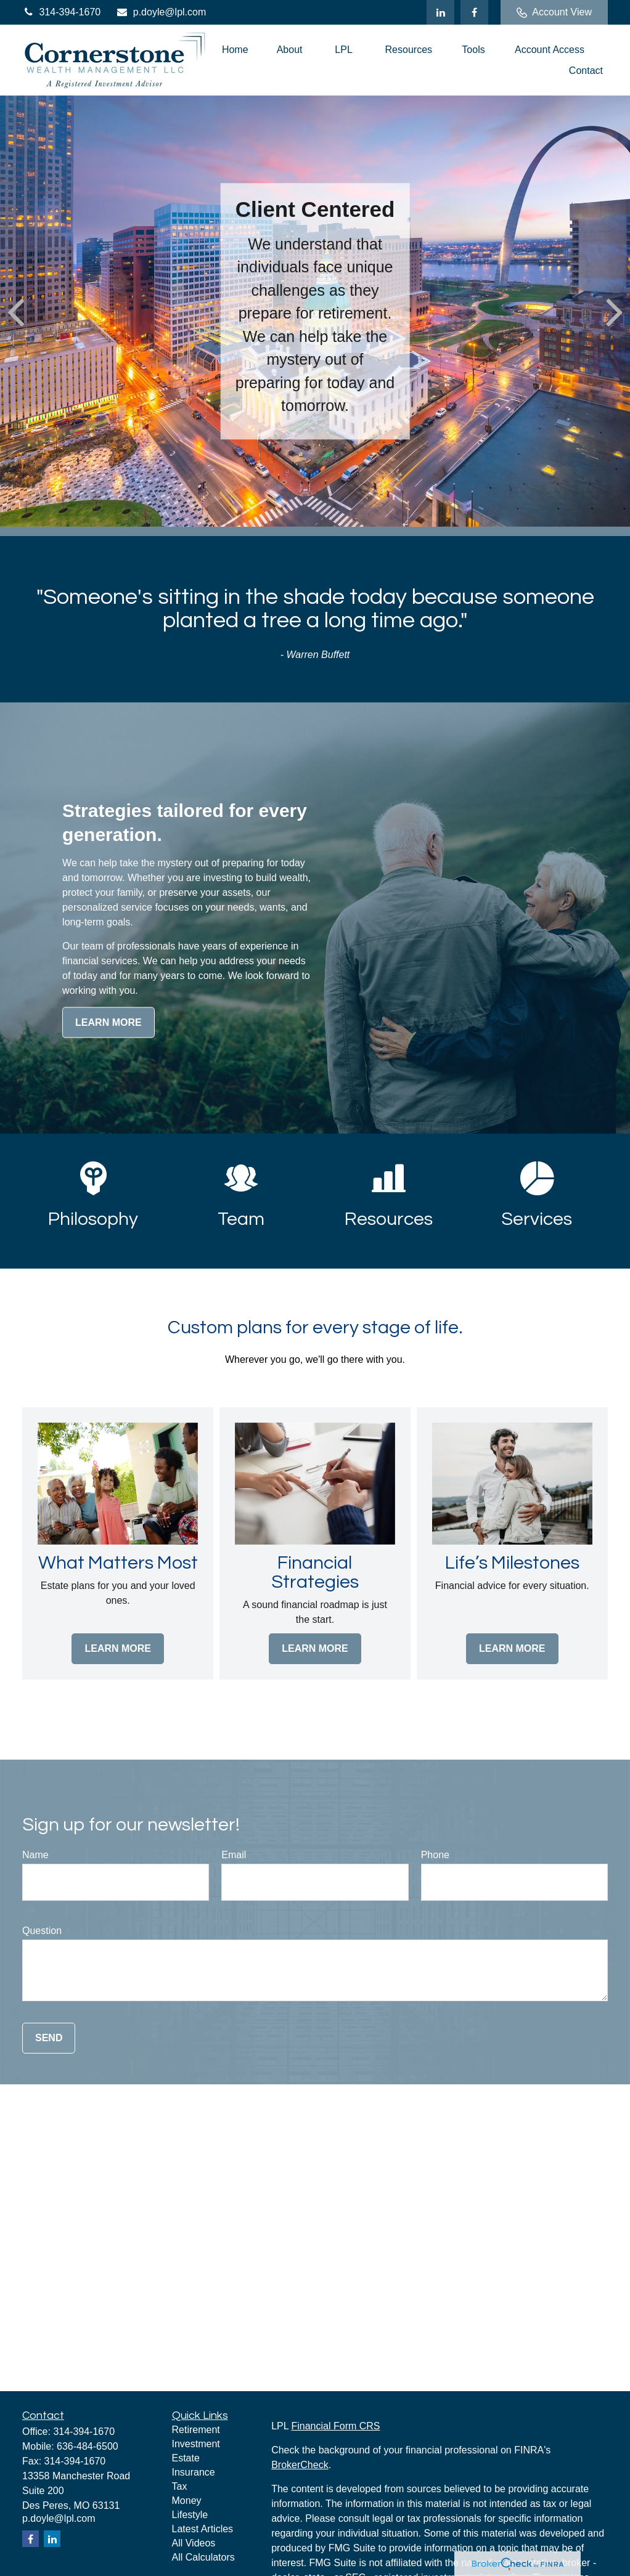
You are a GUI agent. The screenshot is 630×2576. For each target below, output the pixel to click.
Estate (186, 2458)
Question (42, 1930)
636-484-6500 (87, 2446)
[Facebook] (474, 12)
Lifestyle (190, 2514)
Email (233, 1855)
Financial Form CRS (335, 2426)
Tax (179, 2486)
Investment (196, 2444)
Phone (435, 1855)
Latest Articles (203, 2529)
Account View (554, 12)
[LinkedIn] (440, 12)
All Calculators (203, 2557)
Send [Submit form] (48, 2038)
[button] (235, 49)
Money (187, 2500)
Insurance (193, 2472)
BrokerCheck (299, 2465)
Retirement (196, 2429)
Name (35, 1855)
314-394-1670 (61, 12)
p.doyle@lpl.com (161, 12)
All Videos (194, 2543)
